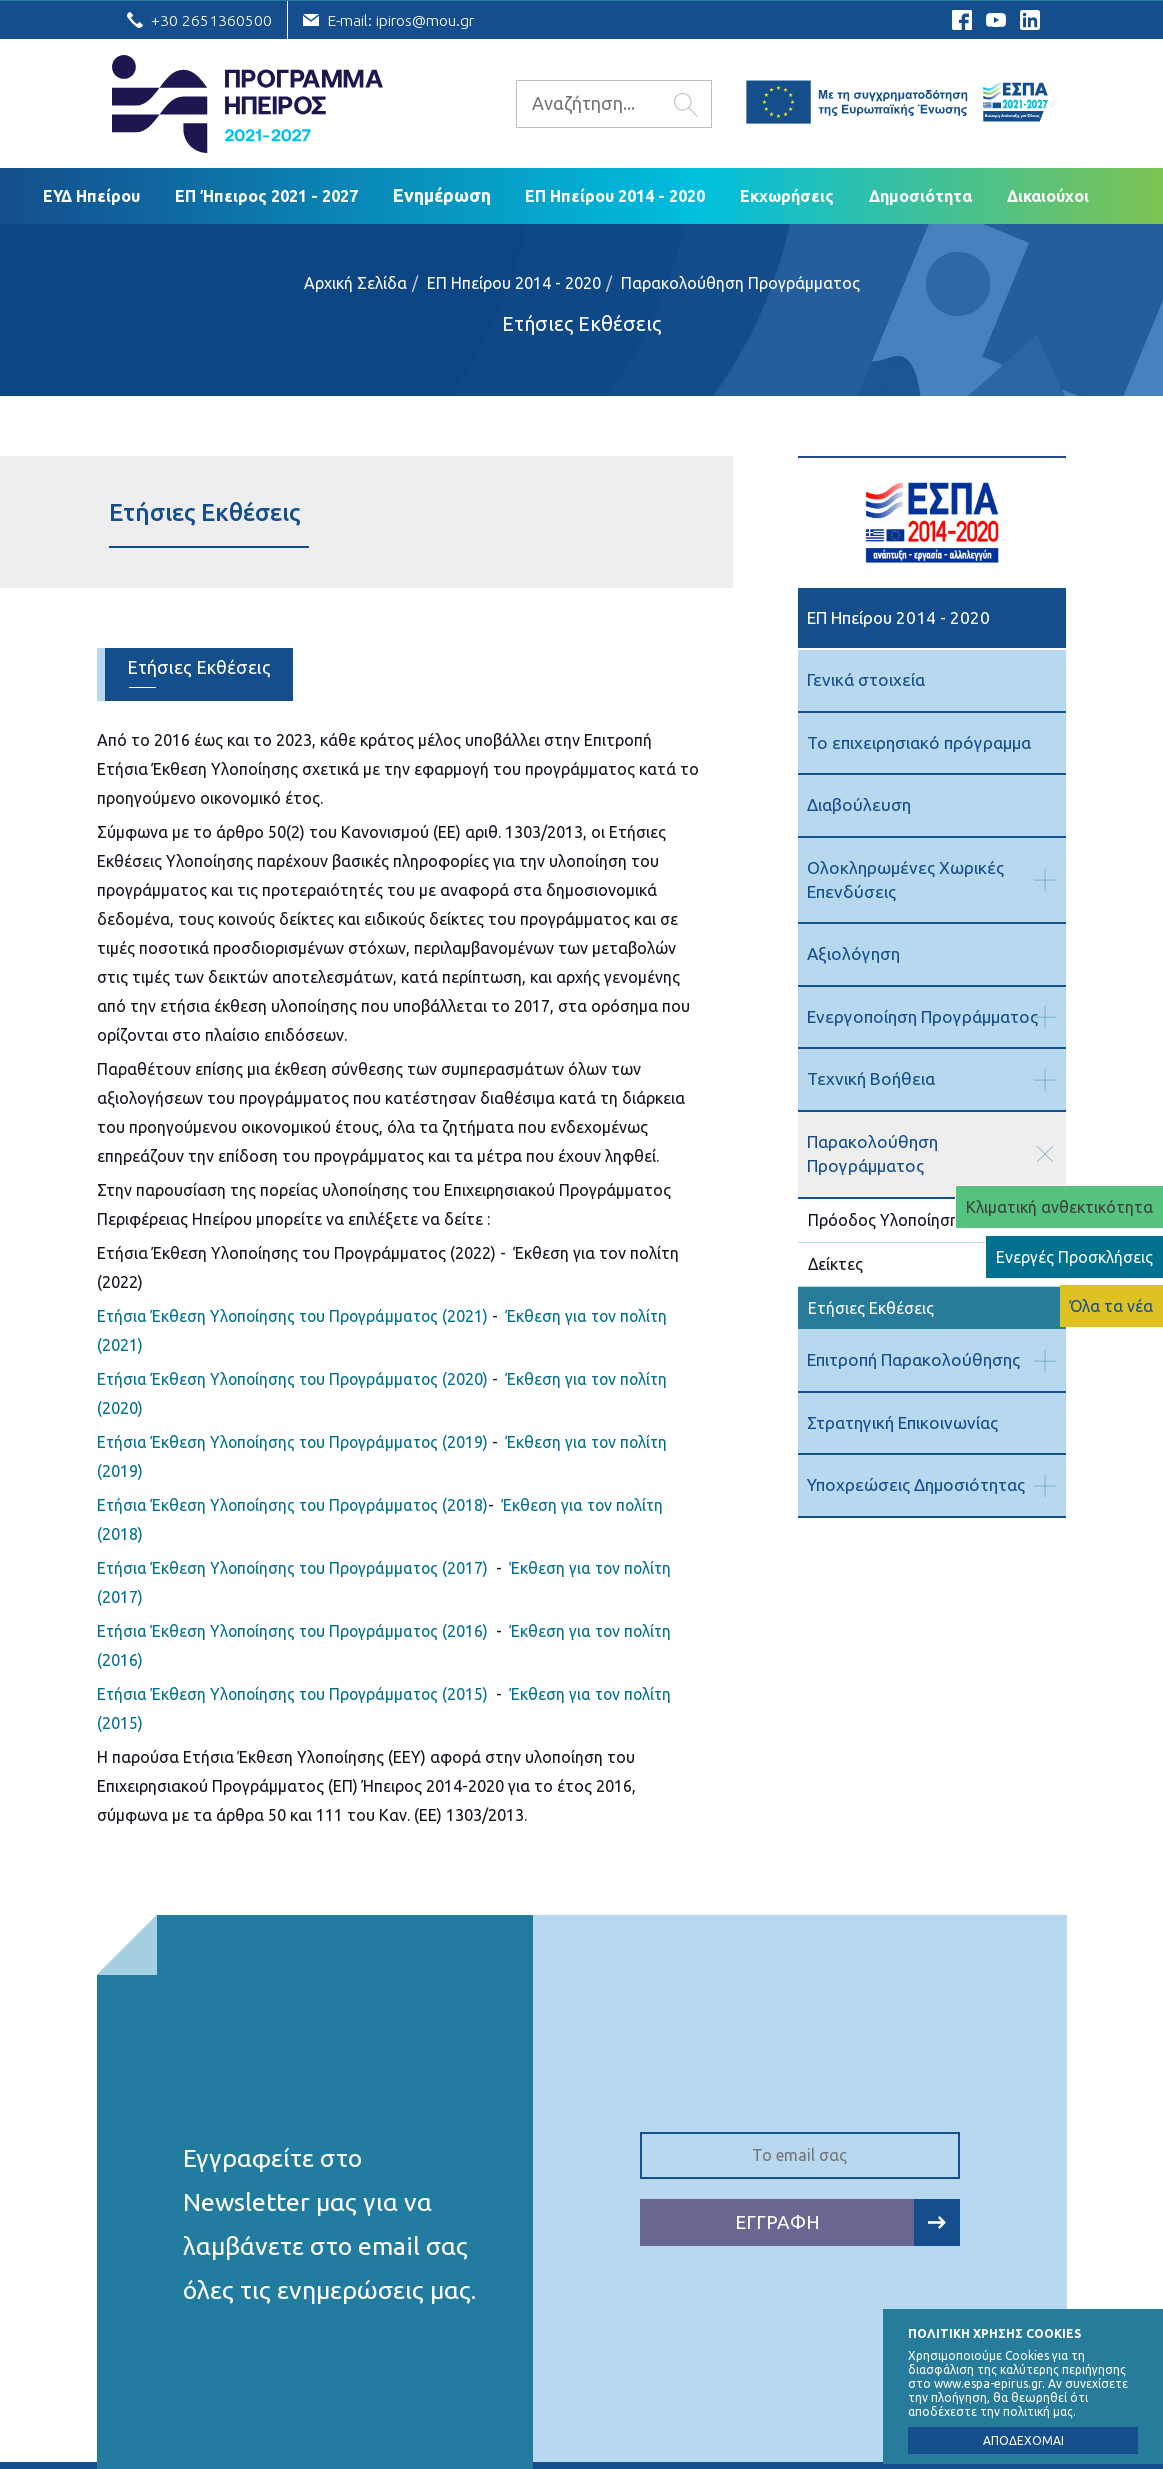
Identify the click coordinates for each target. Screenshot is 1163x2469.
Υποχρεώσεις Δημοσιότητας (913, 1458)
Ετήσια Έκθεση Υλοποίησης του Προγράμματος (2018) (296, 1505)
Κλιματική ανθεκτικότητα (1059, 1207)
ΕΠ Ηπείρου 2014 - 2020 (615, 196)
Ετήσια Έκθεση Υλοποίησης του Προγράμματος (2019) (296, 1442)
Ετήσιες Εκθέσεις (581, 323)
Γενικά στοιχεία (864, 679)
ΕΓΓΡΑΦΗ (847, 2222)
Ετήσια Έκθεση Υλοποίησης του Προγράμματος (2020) (296, 1379)
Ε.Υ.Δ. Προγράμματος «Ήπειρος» (247, 104)
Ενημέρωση (442, 195)
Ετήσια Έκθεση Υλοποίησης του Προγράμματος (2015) (296, 1694)
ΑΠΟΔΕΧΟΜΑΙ (1023, 2440)
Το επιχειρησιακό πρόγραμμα (916, 741)
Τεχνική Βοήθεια (869, 1077)
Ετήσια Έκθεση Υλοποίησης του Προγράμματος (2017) (296, 1568)
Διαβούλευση (857, 804)
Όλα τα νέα (1111, 1306)
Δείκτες (835, 1237)
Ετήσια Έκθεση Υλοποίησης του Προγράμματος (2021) (296, 1316)
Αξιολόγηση (852, 952)
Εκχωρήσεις (787, 196)
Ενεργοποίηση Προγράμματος (920, 1015)
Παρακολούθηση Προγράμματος (740, 283)
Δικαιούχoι (1048, 196)
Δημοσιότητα (920, 196)
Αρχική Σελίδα (355, 283)
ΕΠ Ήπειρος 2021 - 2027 (266, 196)
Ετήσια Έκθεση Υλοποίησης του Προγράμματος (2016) (296, 1631)
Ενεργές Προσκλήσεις (1074, 1257)
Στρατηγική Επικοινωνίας (902, 1395)
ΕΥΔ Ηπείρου (91, 196)
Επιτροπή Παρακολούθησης (911, 1333)
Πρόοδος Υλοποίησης (887, 1194)
